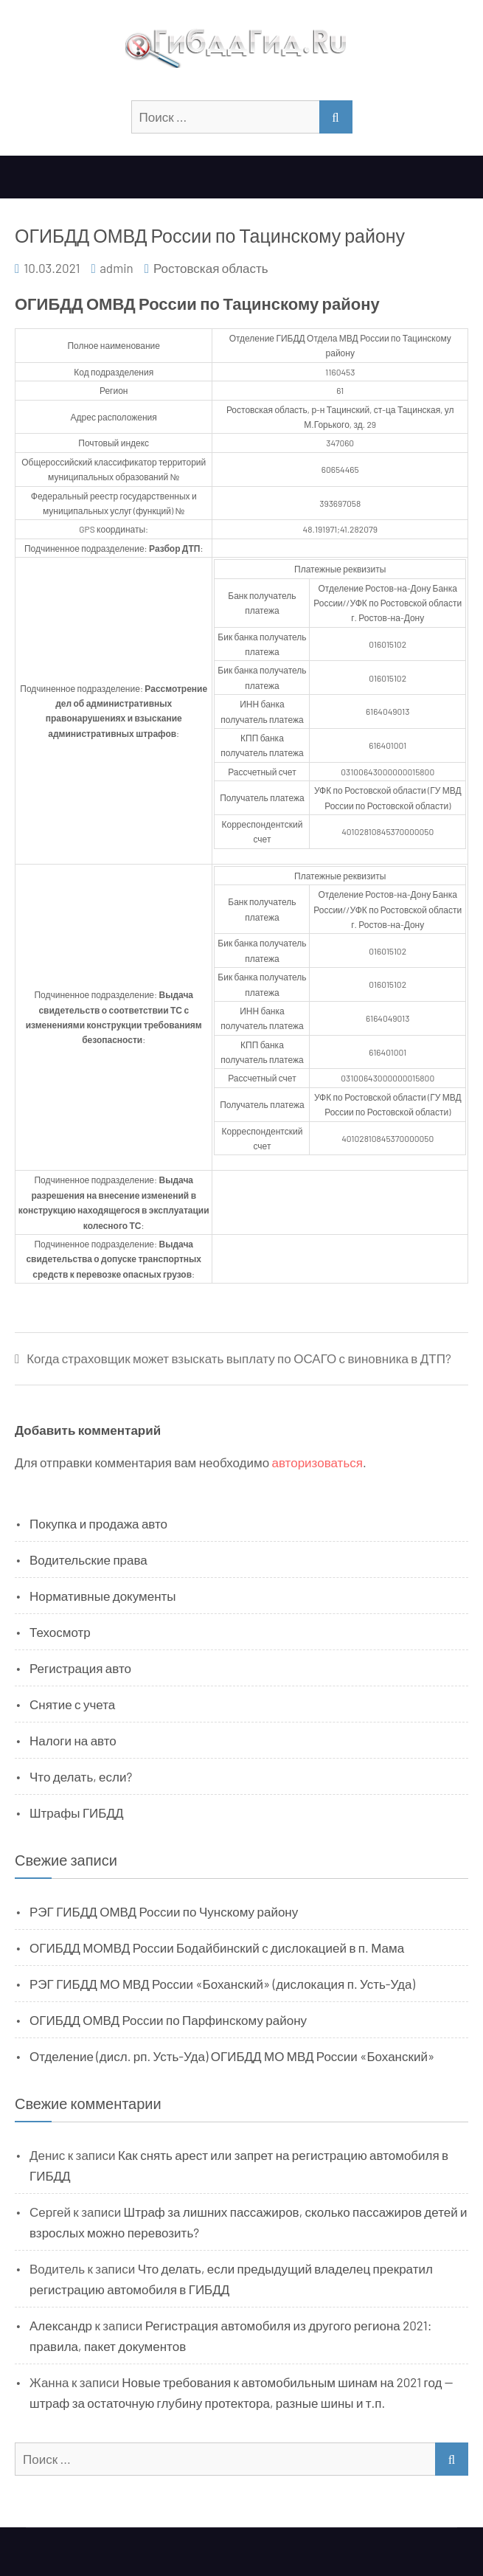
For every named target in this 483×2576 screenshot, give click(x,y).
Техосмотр (60, 1631)
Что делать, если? (80, 1776)
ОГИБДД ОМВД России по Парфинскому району (168, 2019)
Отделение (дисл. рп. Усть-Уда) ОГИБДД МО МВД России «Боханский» (231, 2056)
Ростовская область (210, 267)
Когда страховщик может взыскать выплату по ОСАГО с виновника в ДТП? (239, 1358)
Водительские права (88, 1559)
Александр (60, 2325)
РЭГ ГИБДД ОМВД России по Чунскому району (163, 1911)
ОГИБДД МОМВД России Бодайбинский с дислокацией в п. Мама (216, 1947)
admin (116, 267)
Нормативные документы (102, 1595)
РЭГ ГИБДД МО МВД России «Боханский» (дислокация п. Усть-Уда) (222, 1983)
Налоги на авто (73, 1740)
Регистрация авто (80, 1668)
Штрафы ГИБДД (76, 1812)
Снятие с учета (72, 1704)
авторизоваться (317, 1462)
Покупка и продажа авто (98, 1523)
